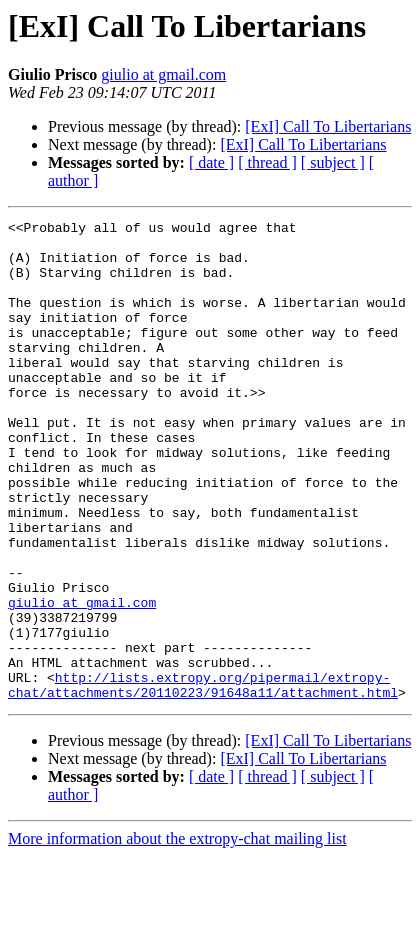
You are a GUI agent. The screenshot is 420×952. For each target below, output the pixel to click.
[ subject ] (333, 162)
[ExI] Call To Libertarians (328, 126)
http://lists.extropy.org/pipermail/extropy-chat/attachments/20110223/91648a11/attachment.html (203, 779)
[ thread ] (267, 162)
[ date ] (211, 162)
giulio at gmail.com (163, 74)
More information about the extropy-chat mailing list (177, 934)
